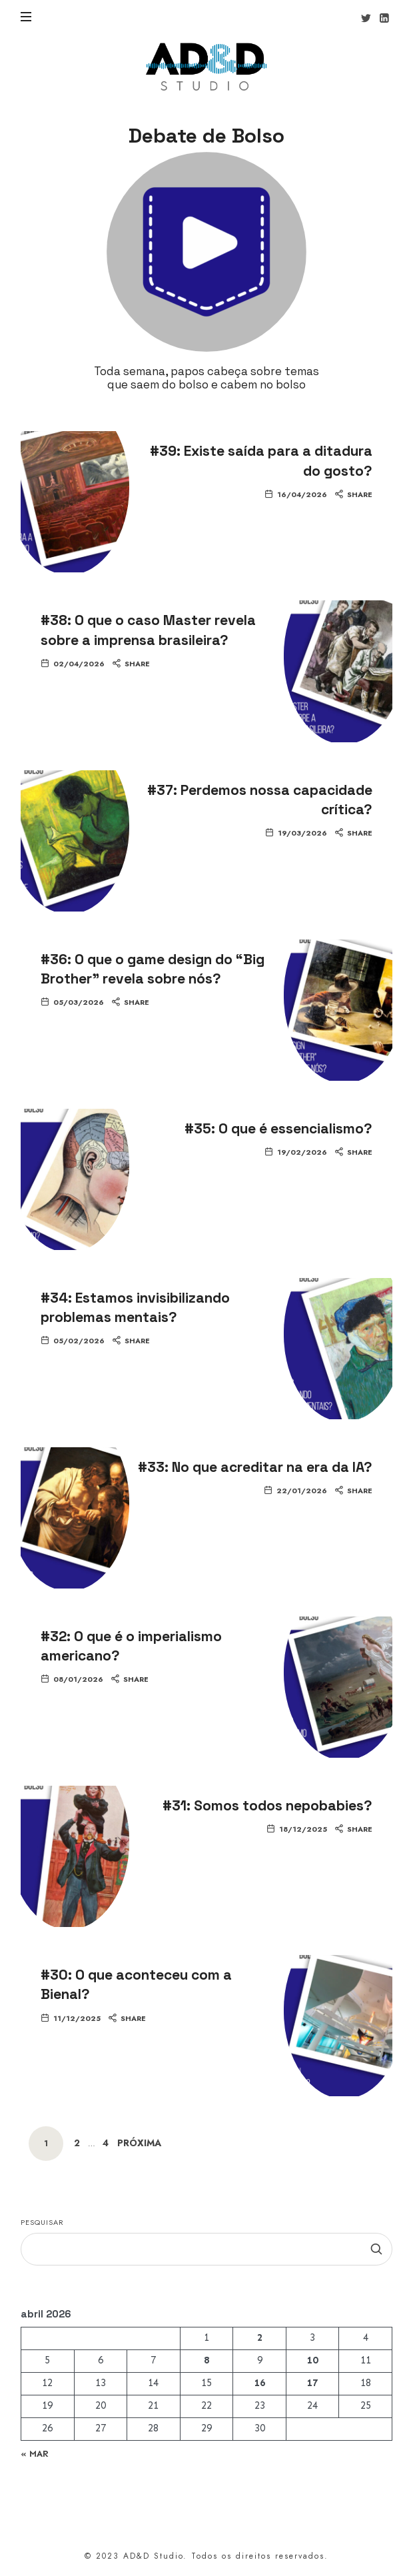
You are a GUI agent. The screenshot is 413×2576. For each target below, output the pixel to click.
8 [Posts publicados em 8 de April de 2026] (206, 2360)
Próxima (139, 2143)
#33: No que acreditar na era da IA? (255, 1467)
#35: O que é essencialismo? (278, 1128)
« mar (35, 2453)
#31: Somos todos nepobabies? (267, 1805)
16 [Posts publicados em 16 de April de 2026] (259, 2383)
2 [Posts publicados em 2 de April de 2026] (259, 2337)
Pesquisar (42, 2222)
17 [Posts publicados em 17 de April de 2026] (312, 2383)
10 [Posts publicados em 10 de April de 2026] (312, 2360)
